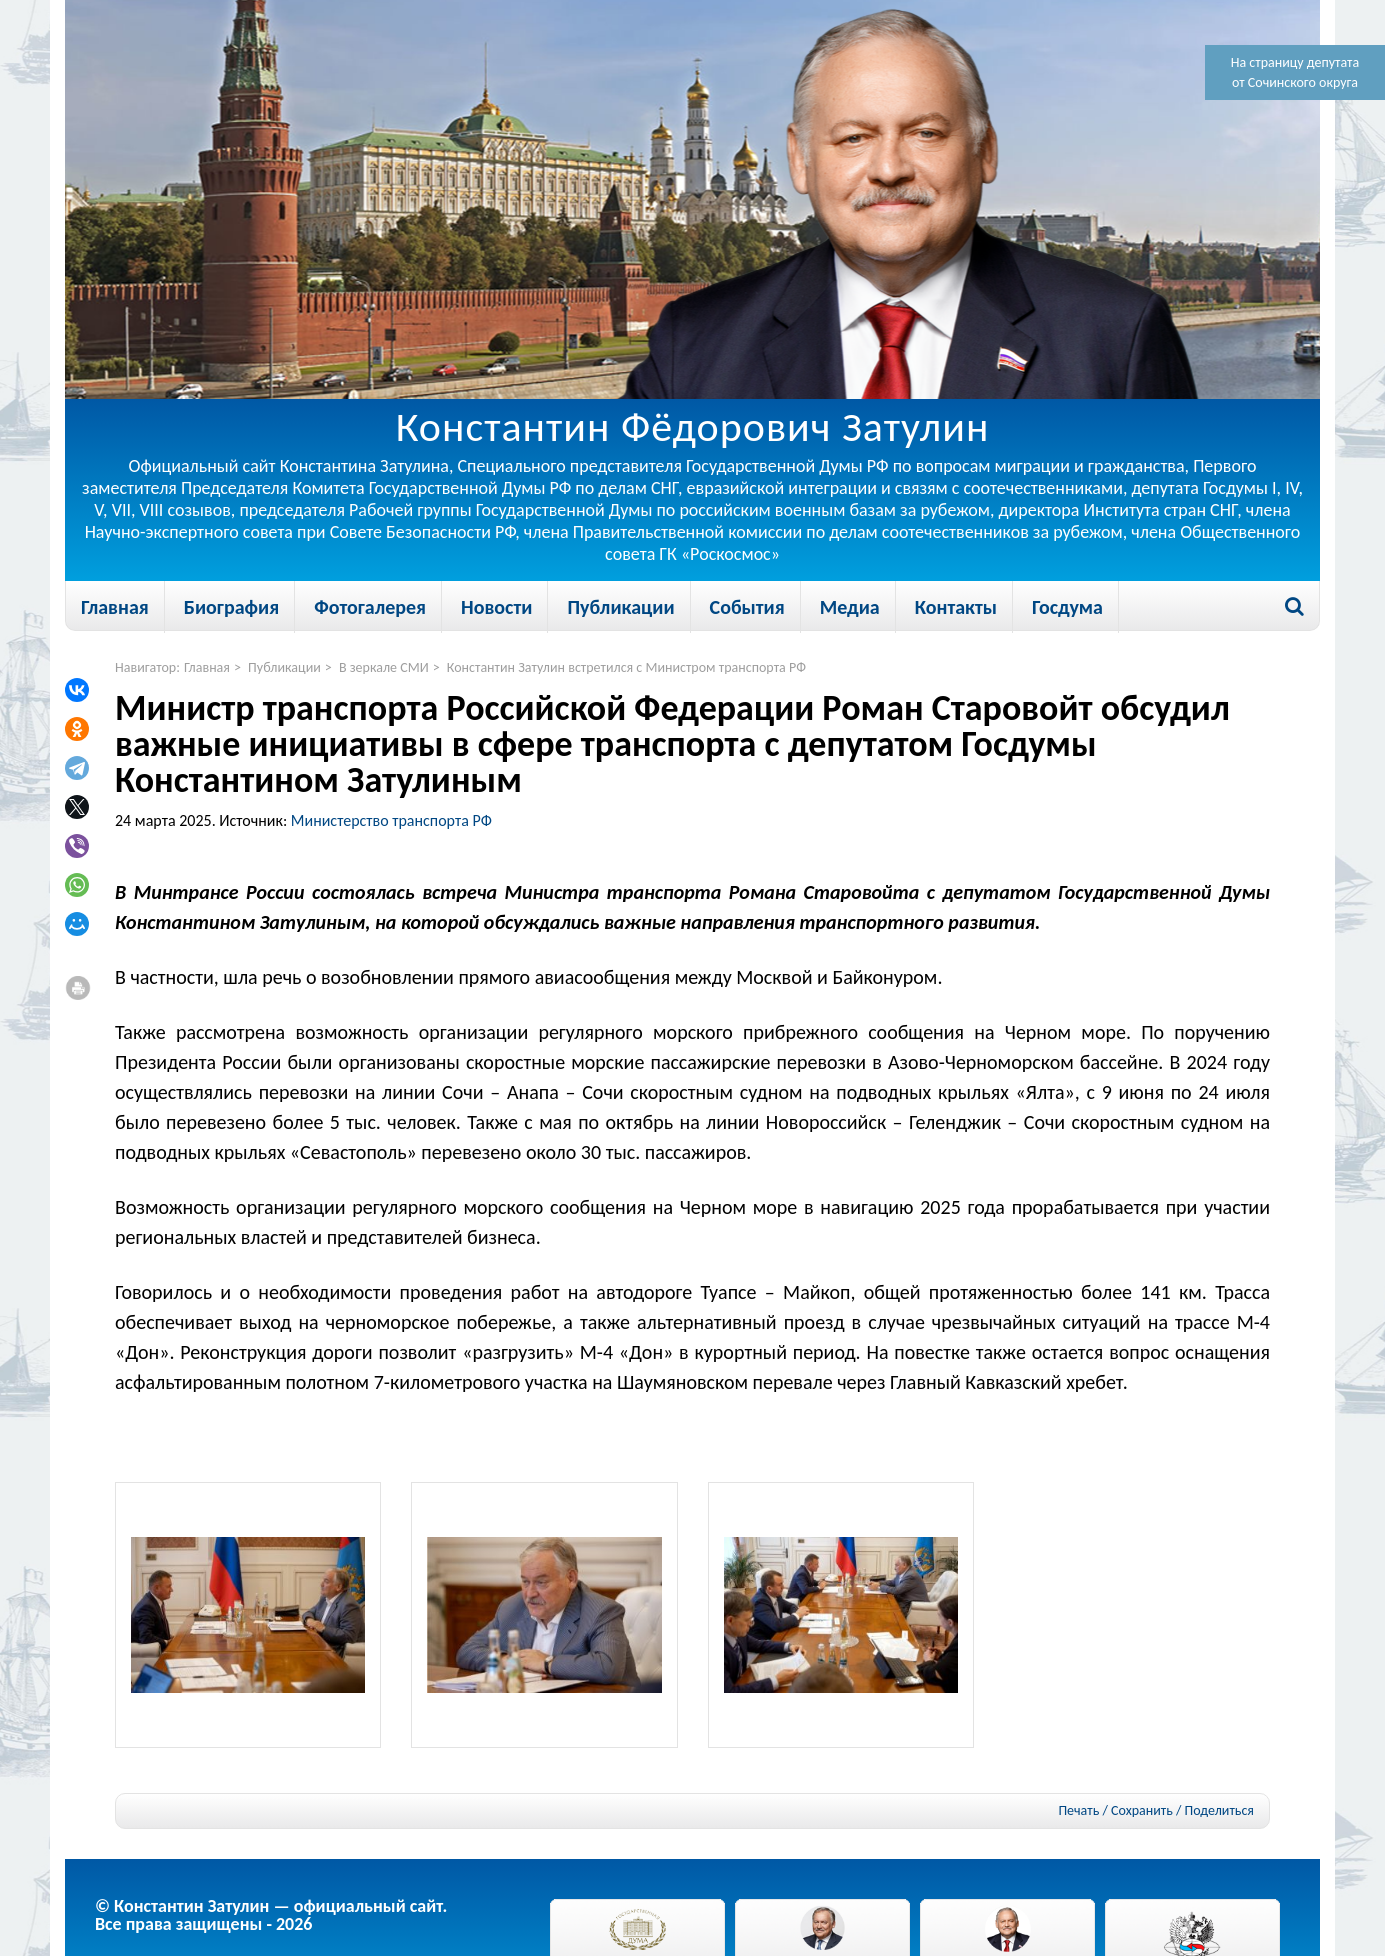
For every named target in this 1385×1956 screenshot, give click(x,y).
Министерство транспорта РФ (391, 820)
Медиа (850, 607)
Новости (496, 607)
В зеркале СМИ (384, 667)
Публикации (620, 607)
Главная (115, 607)
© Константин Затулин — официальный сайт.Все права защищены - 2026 (271, 1915)
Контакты (956, 607)
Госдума (1067, 607)
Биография (231, 607)
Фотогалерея (370, 607)
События (747, 607)
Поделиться (1219, 1811)
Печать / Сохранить (1115, 1810)
